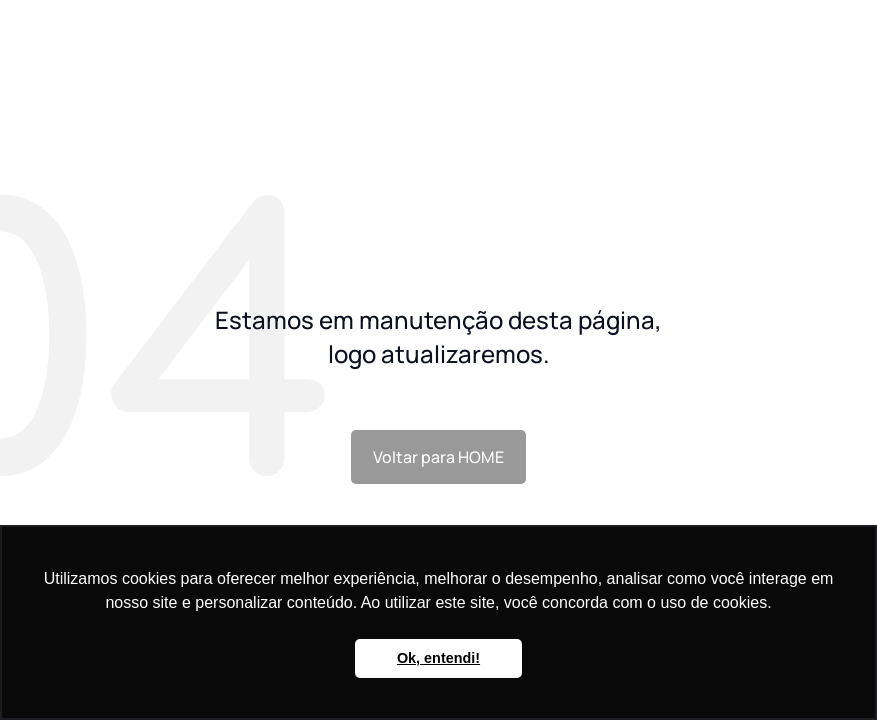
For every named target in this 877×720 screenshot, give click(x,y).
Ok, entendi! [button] (438, 658)
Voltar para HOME (438, 457)
